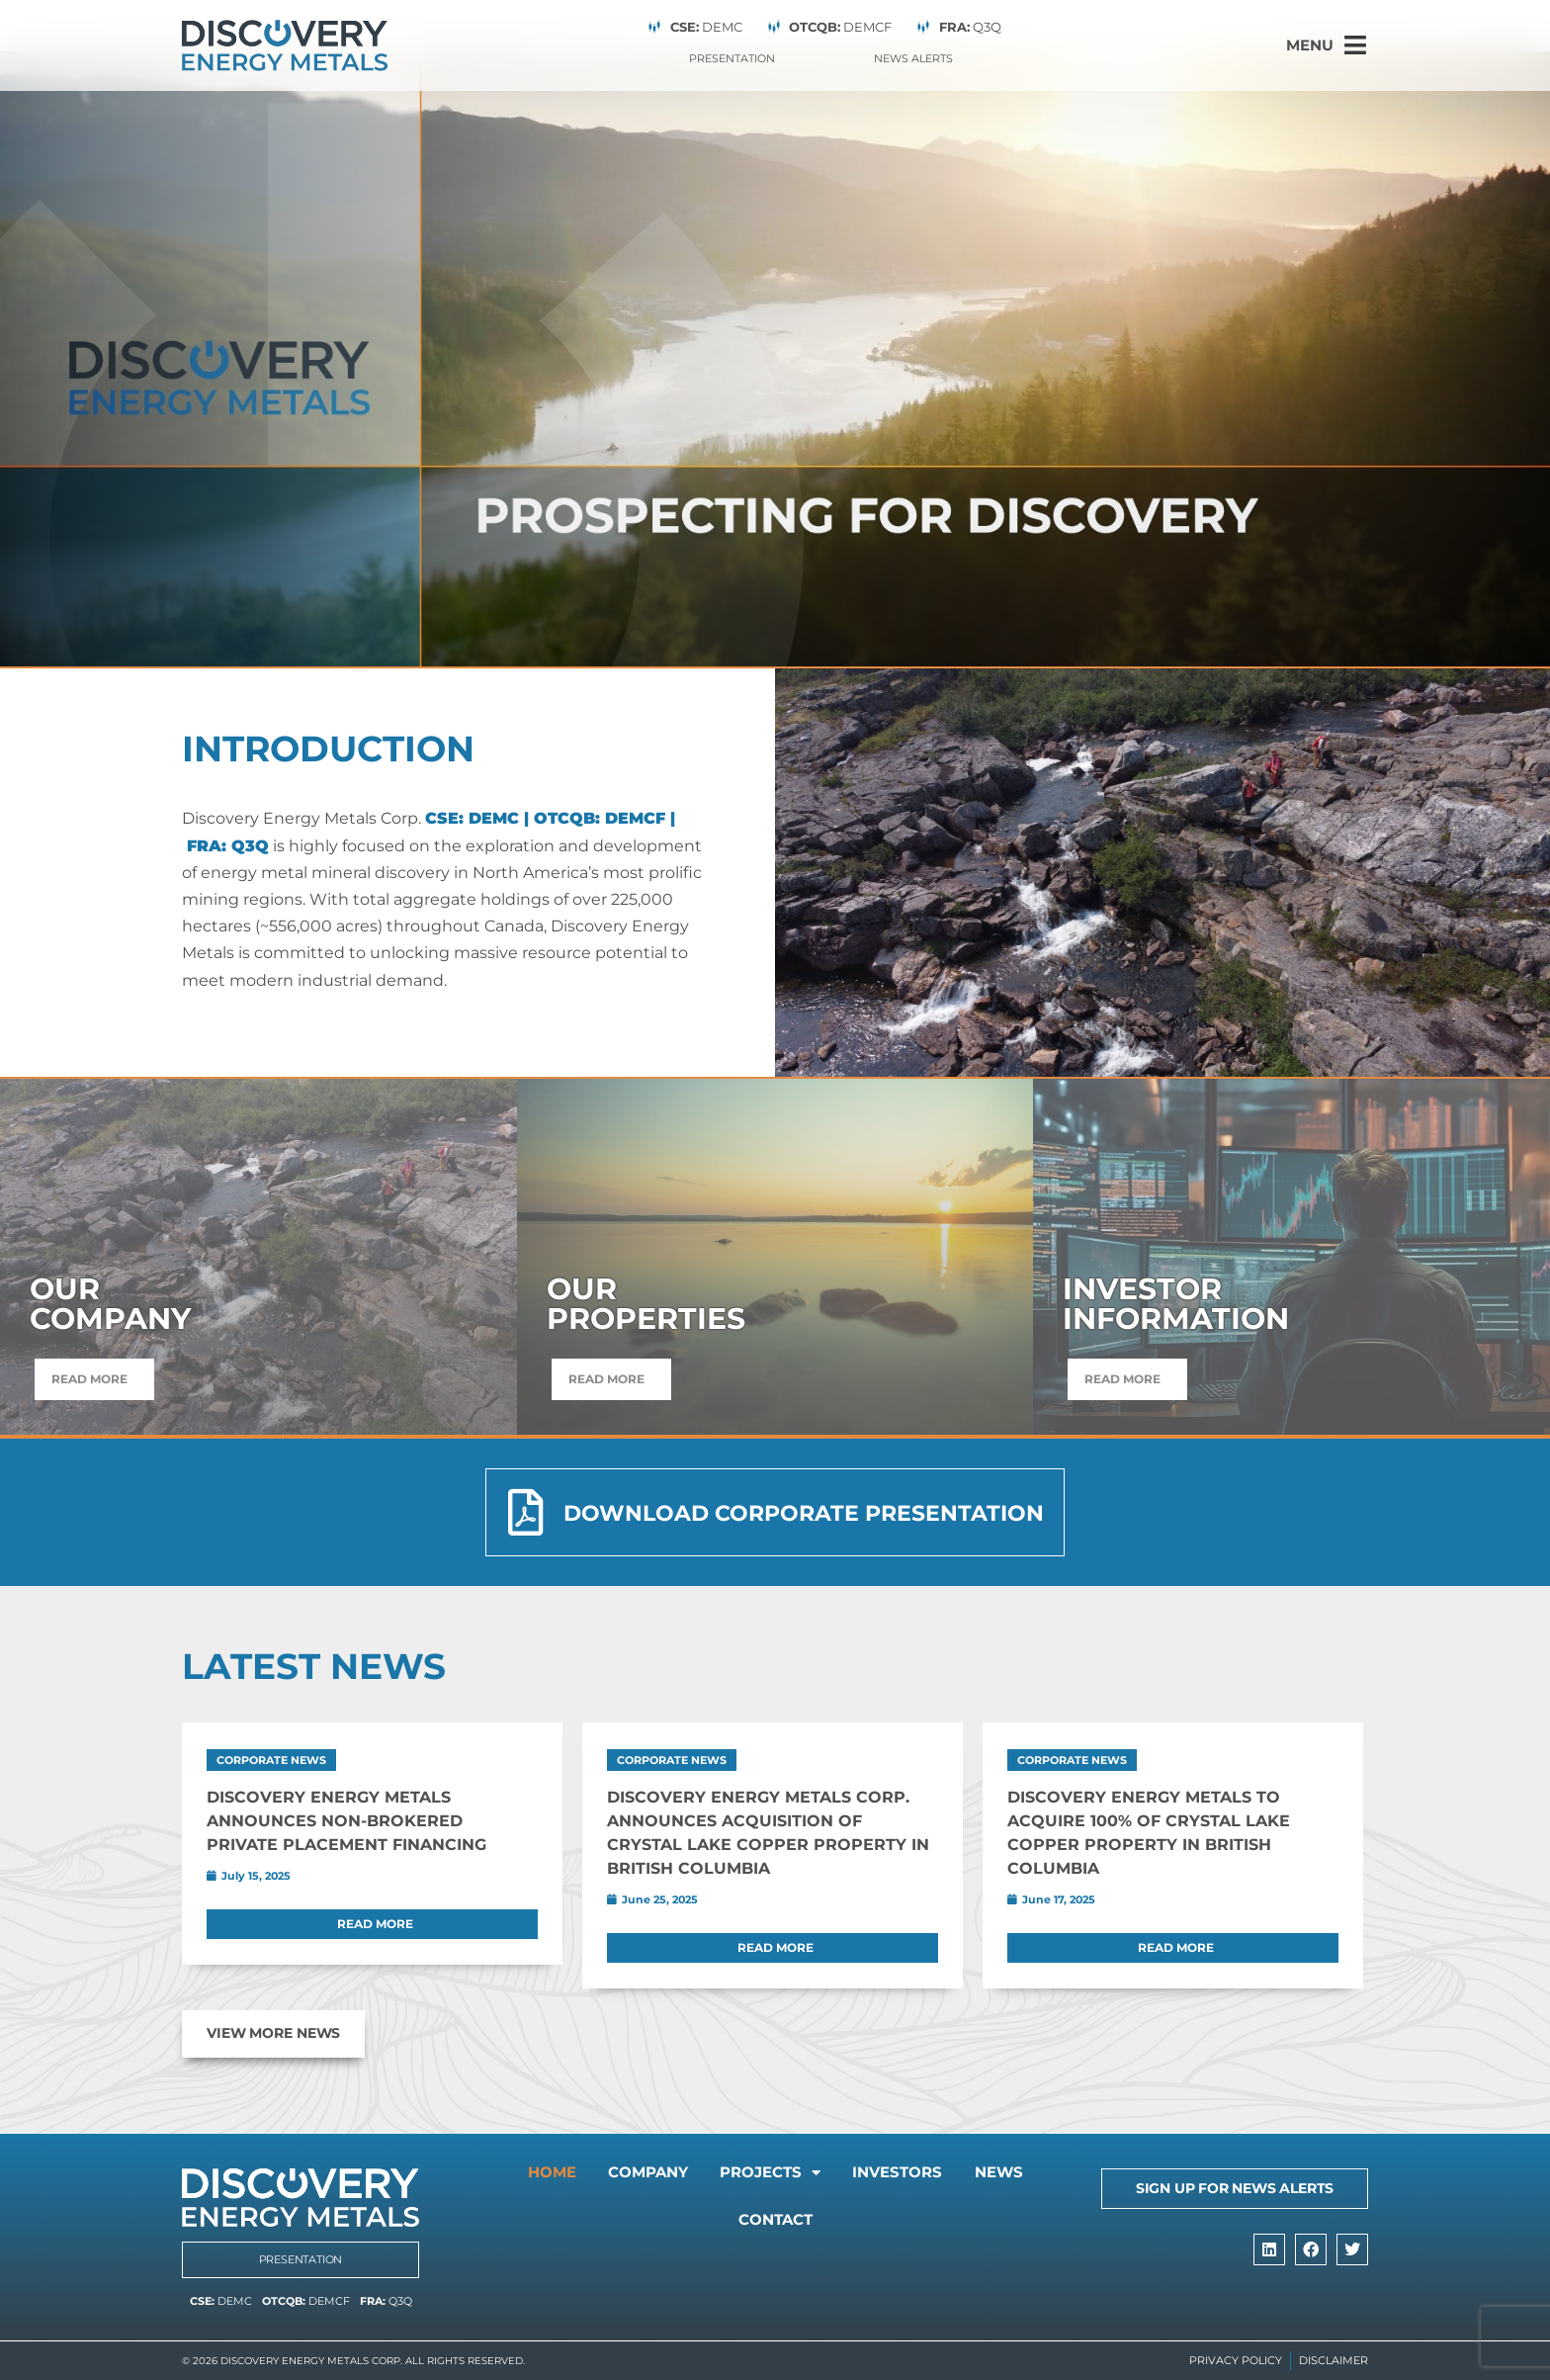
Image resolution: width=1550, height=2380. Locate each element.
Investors (958, 2173)
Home (570, 2173)
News (715, 2223)
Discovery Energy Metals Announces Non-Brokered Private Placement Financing (346, 1820)
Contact (821, 2223)
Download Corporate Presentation (802, 1513)
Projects (816, 2174)
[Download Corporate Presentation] (525, 1512)
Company (679, 2173)
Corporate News (271, 1759)
